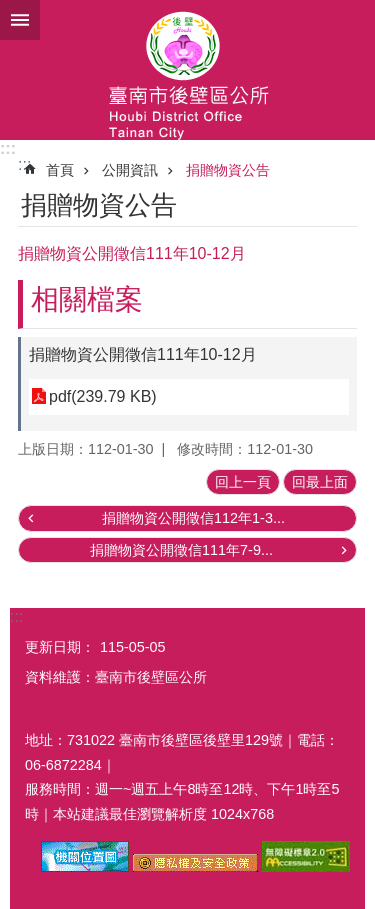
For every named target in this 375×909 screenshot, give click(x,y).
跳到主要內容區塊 (10, 10)
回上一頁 (243, 482)
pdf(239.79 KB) (103, 396)
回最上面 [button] (320, 482)
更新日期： (60, 647)
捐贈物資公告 (228, 170)
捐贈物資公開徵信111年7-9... (181, 550)
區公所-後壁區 (187, 70)
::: (8, 148)
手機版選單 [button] (20, 20)
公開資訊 (130, 170)
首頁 (60, 170)
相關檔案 (87, 299)
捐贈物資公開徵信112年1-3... (193, 518)
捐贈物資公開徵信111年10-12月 (143, 354)
